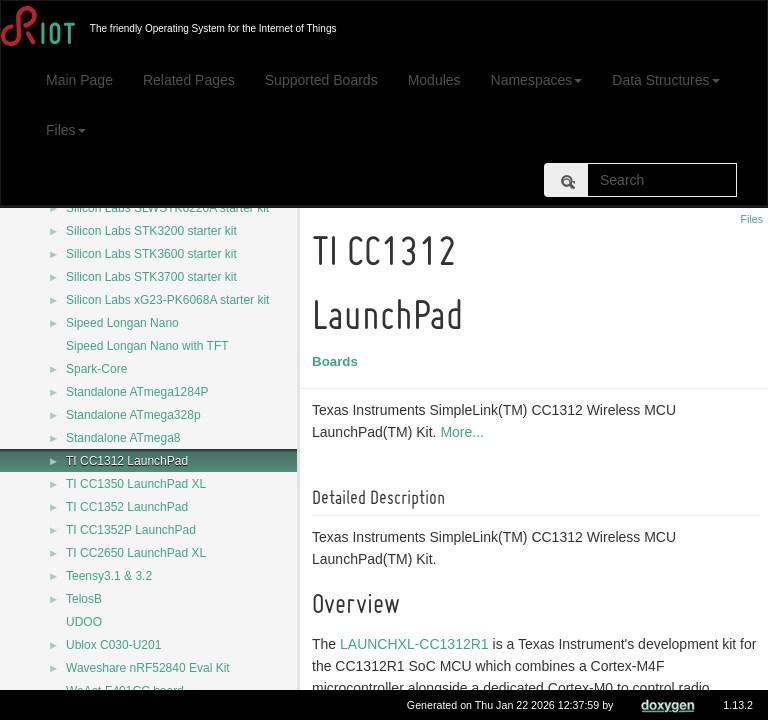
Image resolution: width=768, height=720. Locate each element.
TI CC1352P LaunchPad (131, 530)
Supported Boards (321, 80)
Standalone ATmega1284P (137, 392)
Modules (434, 80)
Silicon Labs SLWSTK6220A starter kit (167, 208)
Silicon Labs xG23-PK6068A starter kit (167, 300)
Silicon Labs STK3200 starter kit (151, 231)
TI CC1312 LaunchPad (127, 461)
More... (465, 432)
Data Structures (665, 80)
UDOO (84, 622)
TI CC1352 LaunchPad (127, 507)
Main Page (79, 80)
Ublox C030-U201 (113, 645)
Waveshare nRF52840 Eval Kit (148, 668)
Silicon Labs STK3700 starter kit (151, 277)
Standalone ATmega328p (133, 415)
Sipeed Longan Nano (122, 323)
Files (66, 130)
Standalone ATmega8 (123, 438)
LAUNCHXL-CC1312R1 (417, 644)
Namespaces (537, 80)
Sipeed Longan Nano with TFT (147, 346)
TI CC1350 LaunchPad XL (136, 484)
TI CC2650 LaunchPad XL (136, 553)
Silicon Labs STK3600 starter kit (151, 254)
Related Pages (189, 80)
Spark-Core (96, 369)
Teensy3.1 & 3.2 (109, 576)
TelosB (84, 599)
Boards (338, 361)
